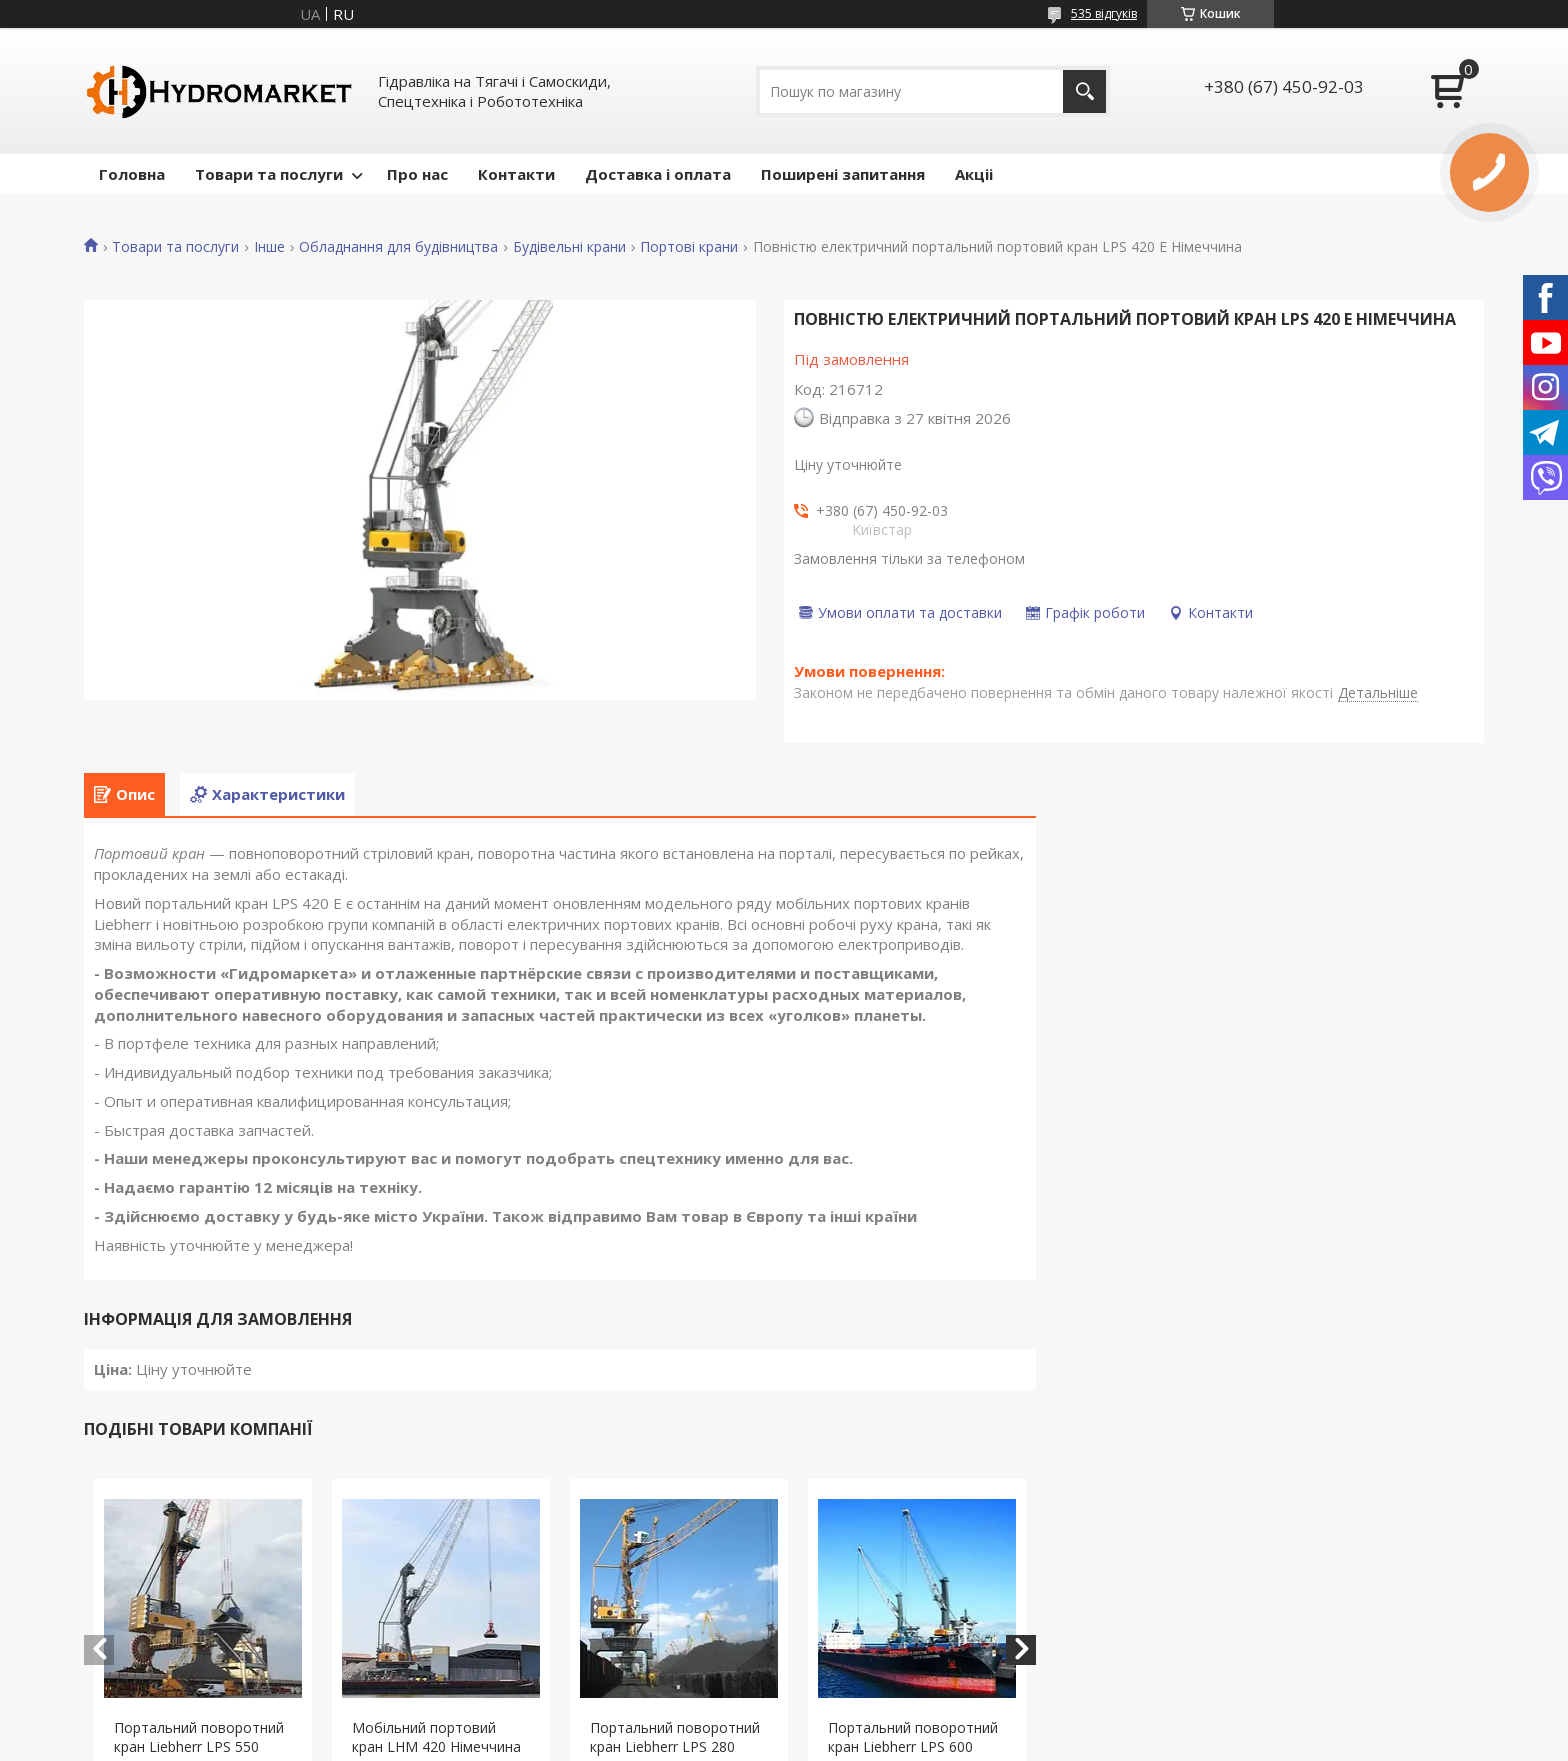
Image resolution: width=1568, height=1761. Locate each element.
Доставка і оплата (658, 174)
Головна (132, 174)
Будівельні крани (569, 247)
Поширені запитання (843, 174)
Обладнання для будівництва (398, 247)
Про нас (417, 174)
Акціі (974, 174)
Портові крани (689, 247)
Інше (269, 247)
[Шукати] (1084, 91)
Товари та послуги (269, 174)
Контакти (516, 174)
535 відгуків (1104, 13)
